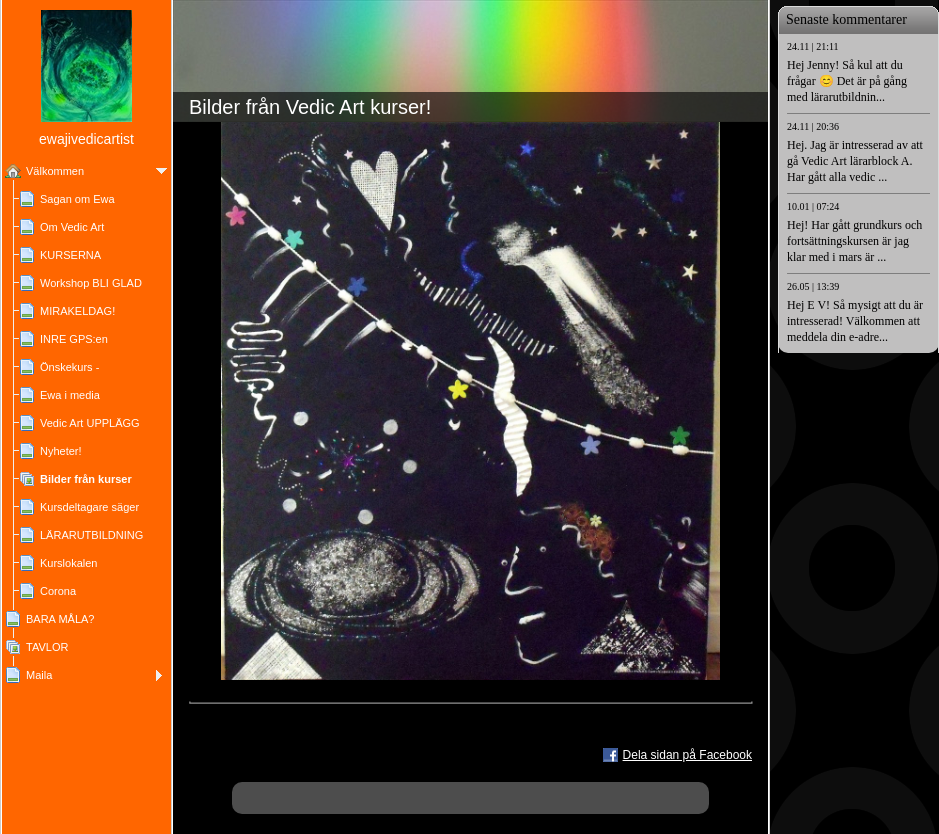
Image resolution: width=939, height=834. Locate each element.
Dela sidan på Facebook (687, 755)
